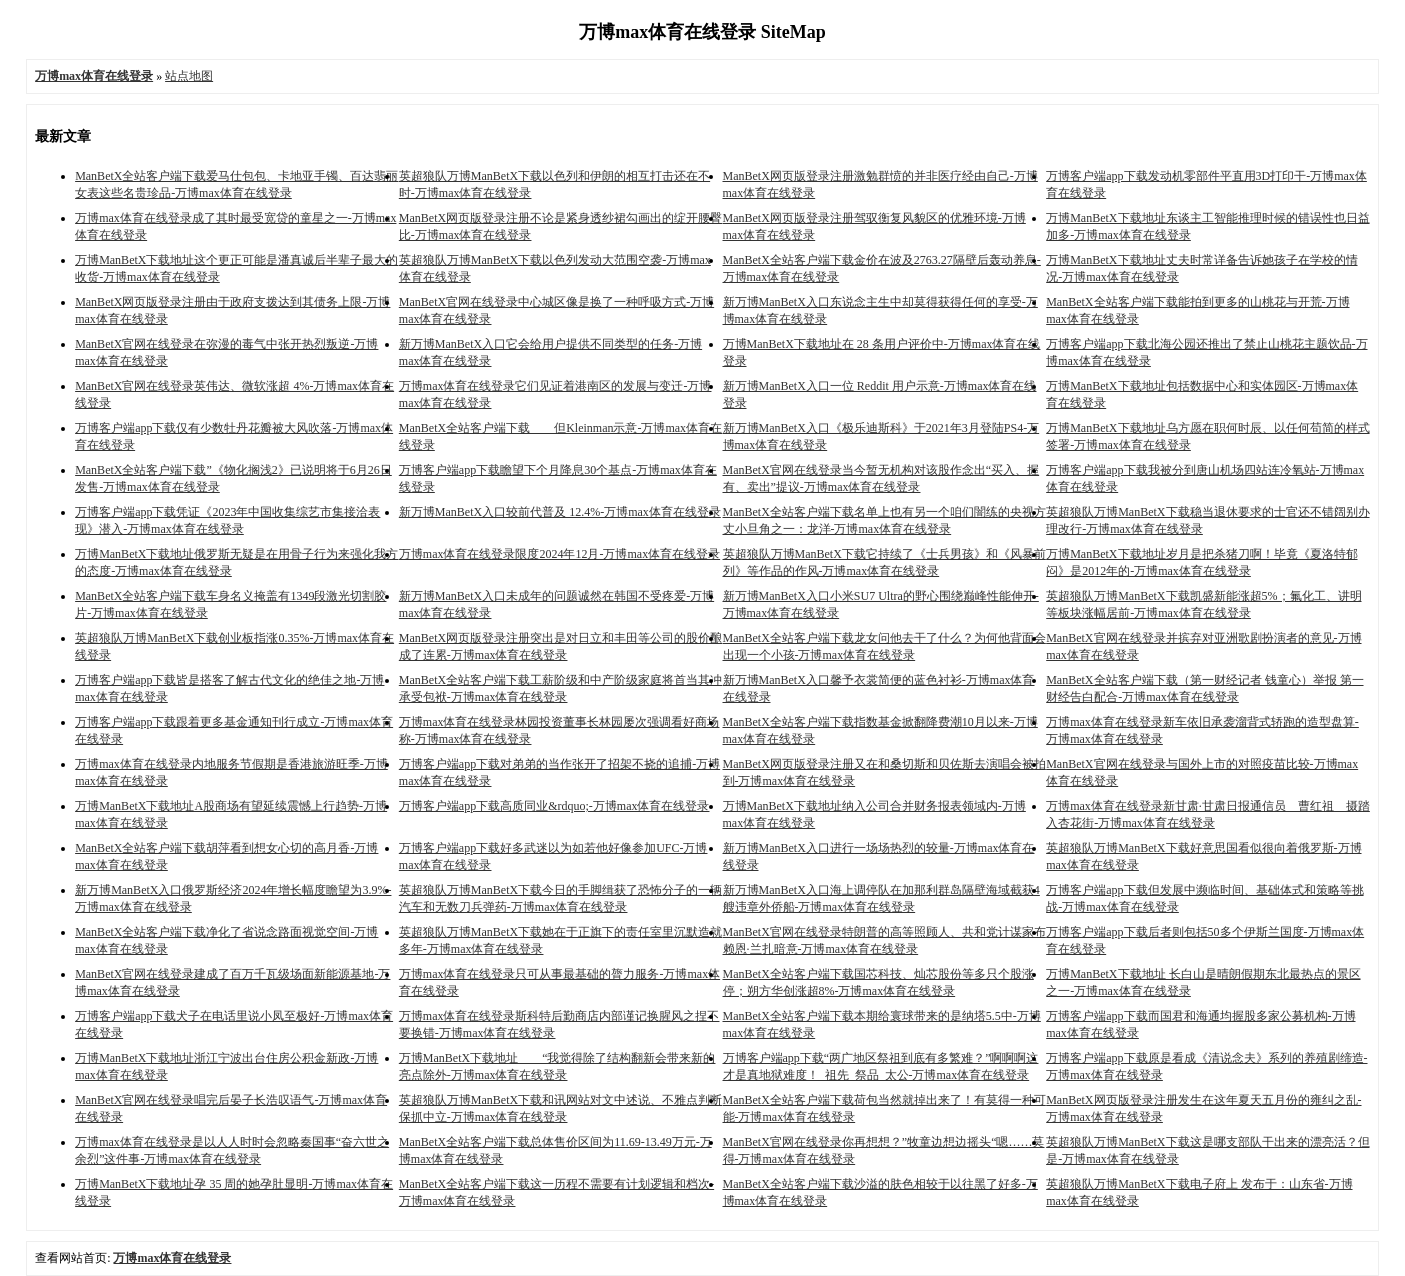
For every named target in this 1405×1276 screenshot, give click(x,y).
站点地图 (189, 76)
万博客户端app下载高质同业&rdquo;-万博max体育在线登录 (554, 806)
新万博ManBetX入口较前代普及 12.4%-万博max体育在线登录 (560, 512)
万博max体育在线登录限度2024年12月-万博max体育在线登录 (559, 554)
